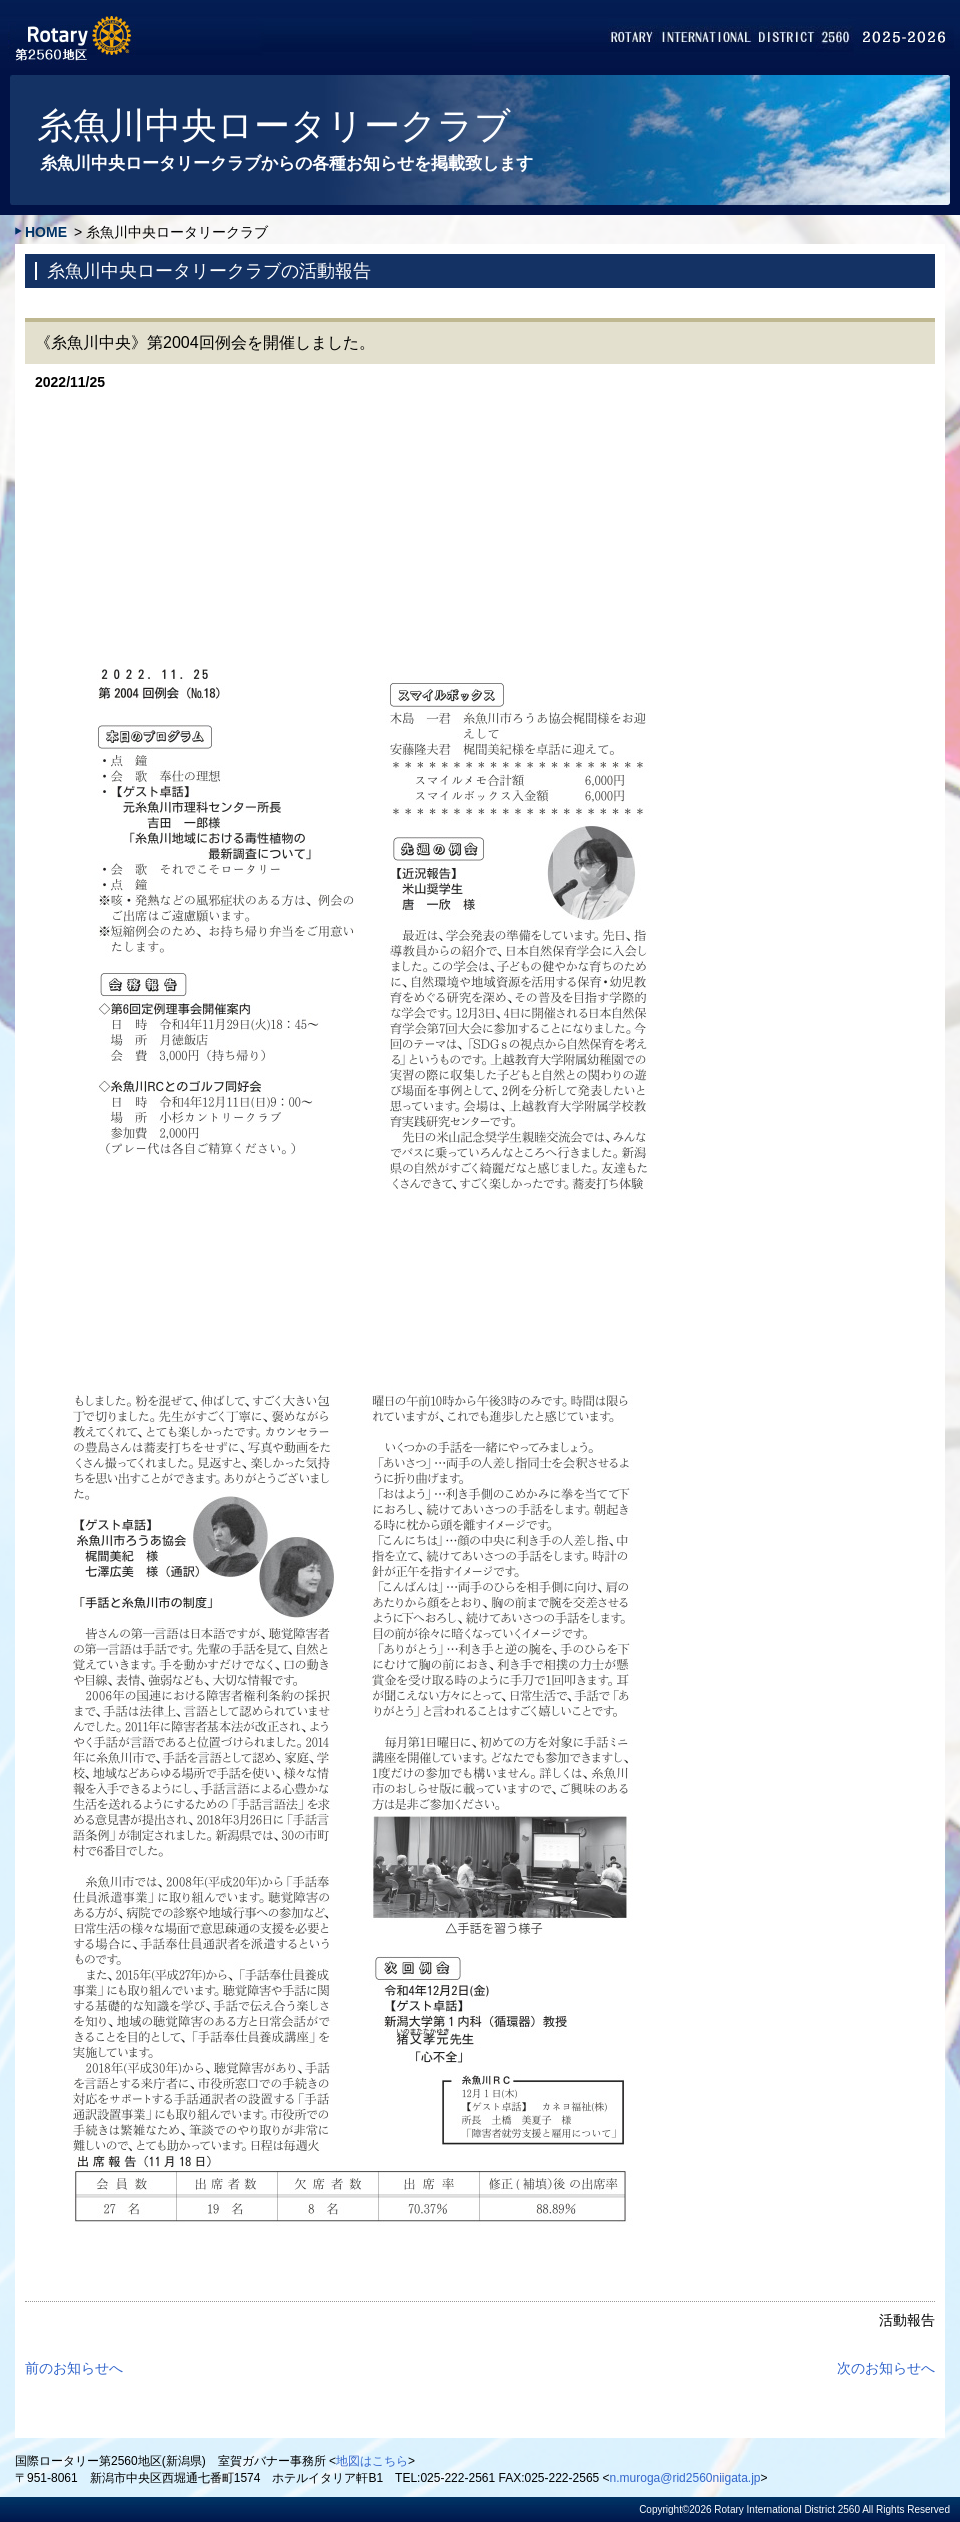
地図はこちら (372, 2461)
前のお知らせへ (74, 2368)
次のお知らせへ (886, 2368)
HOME (46, 232)
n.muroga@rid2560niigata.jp (685, 2478)
